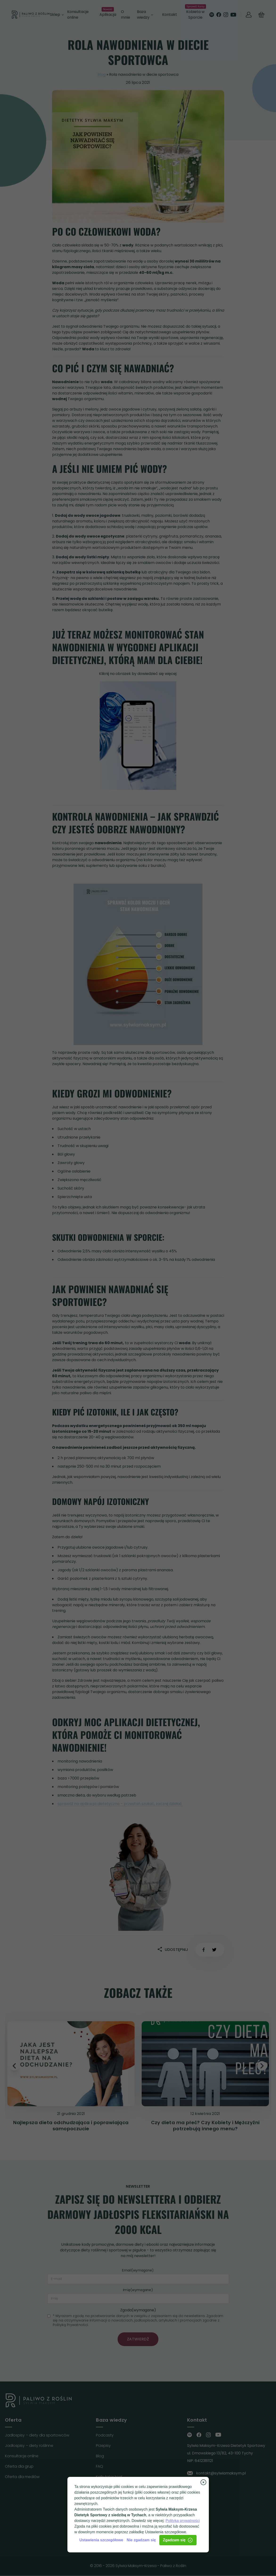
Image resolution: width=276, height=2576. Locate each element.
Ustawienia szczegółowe (101, 2540)
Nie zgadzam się (141, 2540)
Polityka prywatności (182, 2521)
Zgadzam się (178, 2540)
